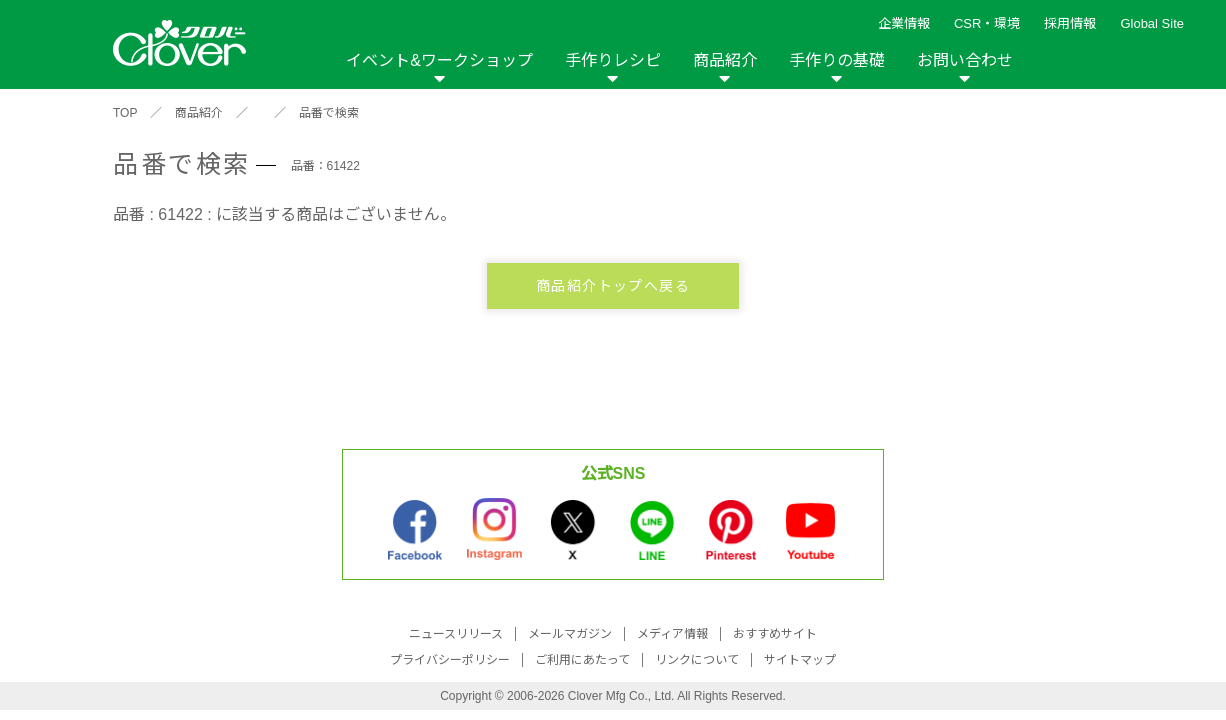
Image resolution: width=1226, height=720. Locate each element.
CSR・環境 (987, 23)
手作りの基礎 (837, 60)
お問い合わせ (965, 60)
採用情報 (1070, 23)
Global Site (1152, 23)
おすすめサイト (775, 634)
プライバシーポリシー (450, 660)
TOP (125, 113)
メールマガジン (570, 634)
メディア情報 (672, 634)
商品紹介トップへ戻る (613, 286)
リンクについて (697, 660)
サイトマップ (800, 660)
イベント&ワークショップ (439, 60)
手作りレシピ (613, 60)
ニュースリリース (456, 634)
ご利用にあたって (582, 660)
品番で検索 (329, 113)
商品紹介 (725, 60)
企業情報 (904, 23)
